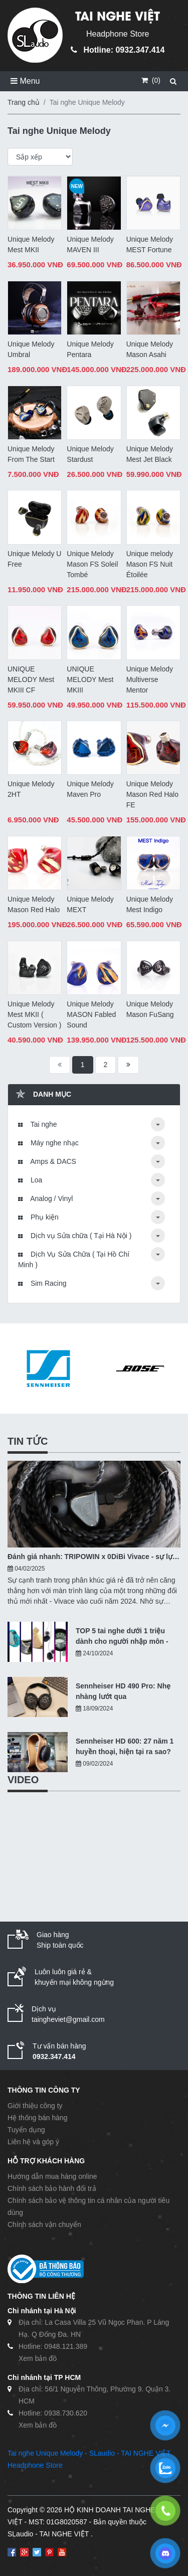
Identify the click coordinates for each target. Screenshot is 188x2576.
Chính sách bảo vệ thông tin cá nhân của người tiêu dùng (88, 2206)
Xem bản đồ (38, 2358)
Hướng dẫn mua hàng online (52, 2176)
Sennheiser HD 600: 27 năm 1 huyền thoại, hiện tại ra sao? (124, 1746)
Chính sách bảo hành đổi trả (52, 2188)
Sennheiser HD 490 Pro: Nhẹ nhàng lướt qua (123, 1691)
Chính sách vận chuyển (44, 2224)
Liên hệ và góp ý (33, 2142)
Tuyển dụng (26, 2130)
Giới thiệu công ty (35, 2106)
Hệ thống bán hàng (38, 2118)
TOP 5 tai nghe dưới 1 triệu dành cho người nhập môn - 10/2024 (122, 1637)
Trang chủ (24, 102)
